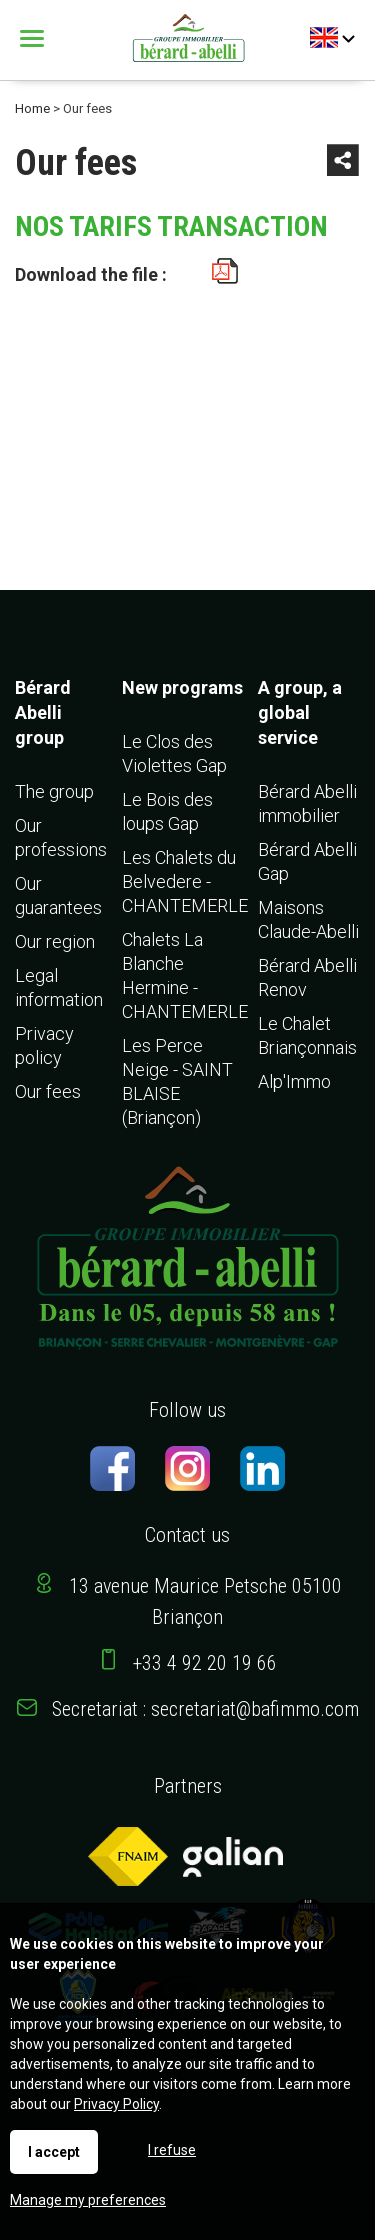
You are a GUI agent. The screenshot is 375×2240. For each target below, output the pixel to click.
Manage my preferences (88, 2200)
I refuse (172, 2150)
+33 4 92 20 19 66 (205, 1663)
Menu (34, 38)
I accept (54, 2152)
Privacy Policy (116, 2104)
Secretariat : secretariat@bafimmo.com (205, 1709)
